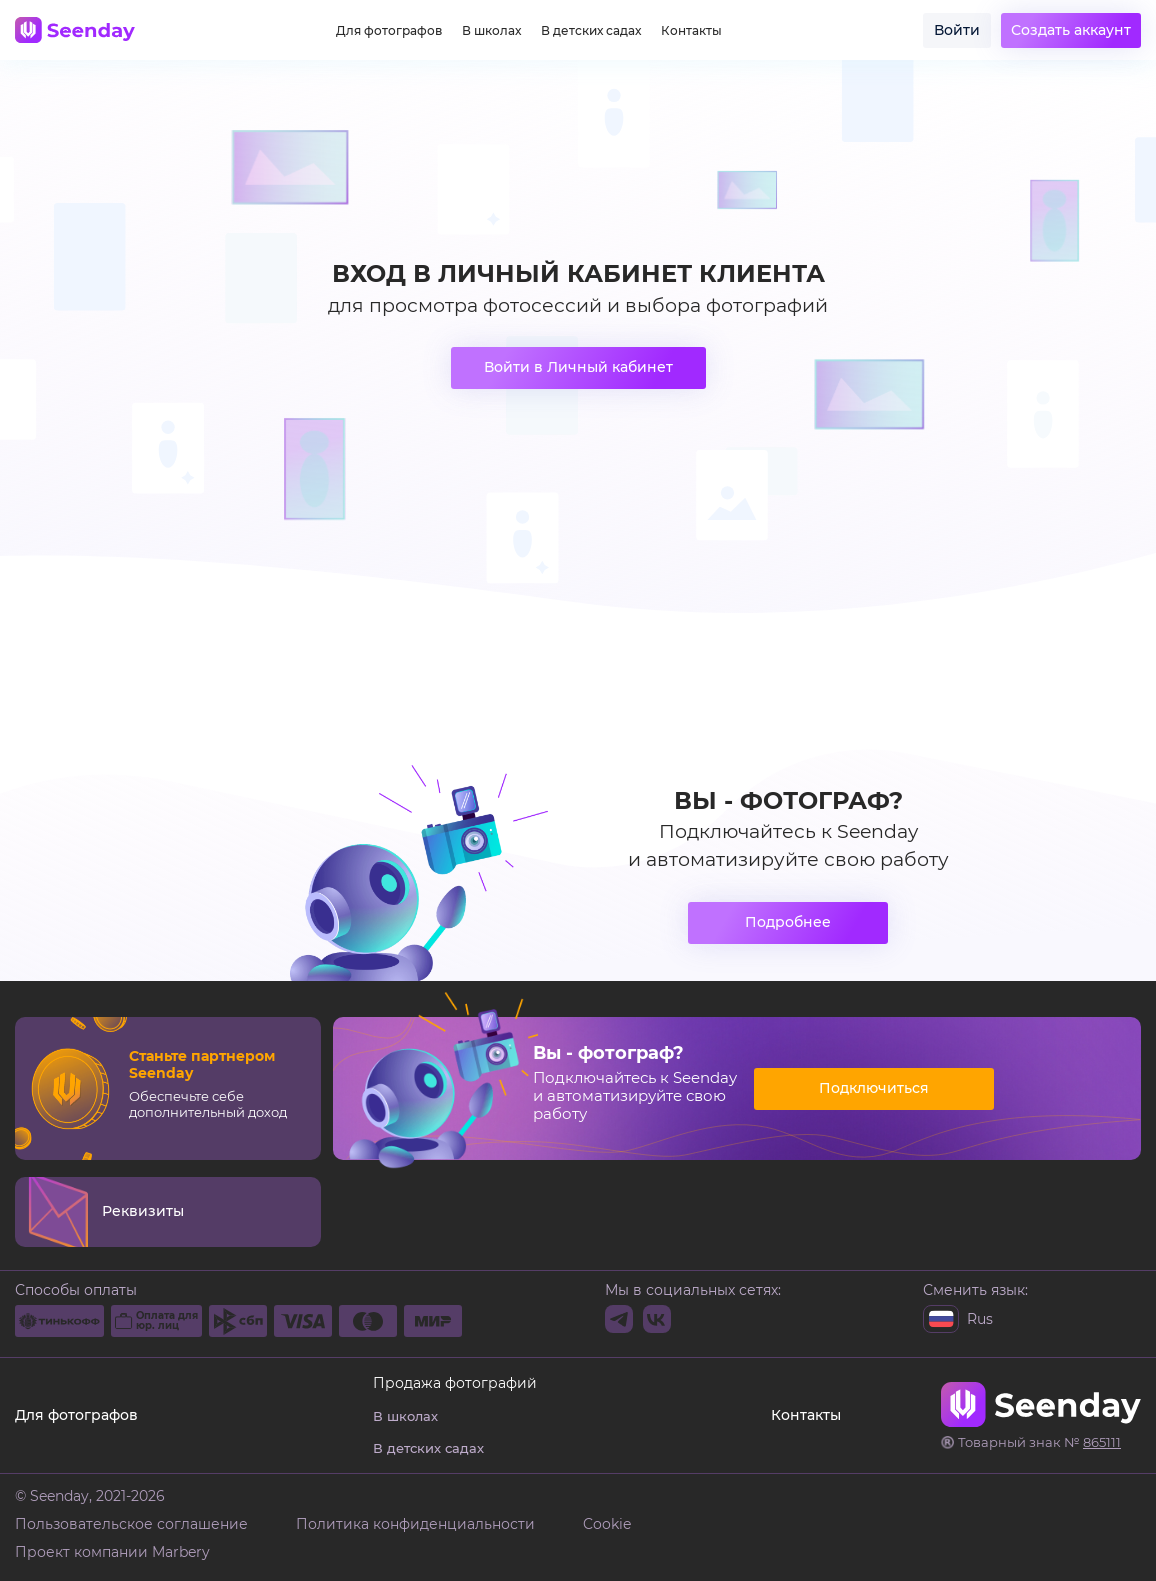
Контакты (691, 31)
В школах (491, 31)
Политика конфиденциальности (415, 1524)
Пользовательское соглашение (131, 1524)
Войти (957, 30)
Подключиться (874, 1088)
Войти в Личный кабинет (578, 367)
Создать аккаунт (1071, 30)
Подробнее (788, 922)
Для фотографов (389, 31)
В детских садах (591, 31)
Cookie (607, 1524)
